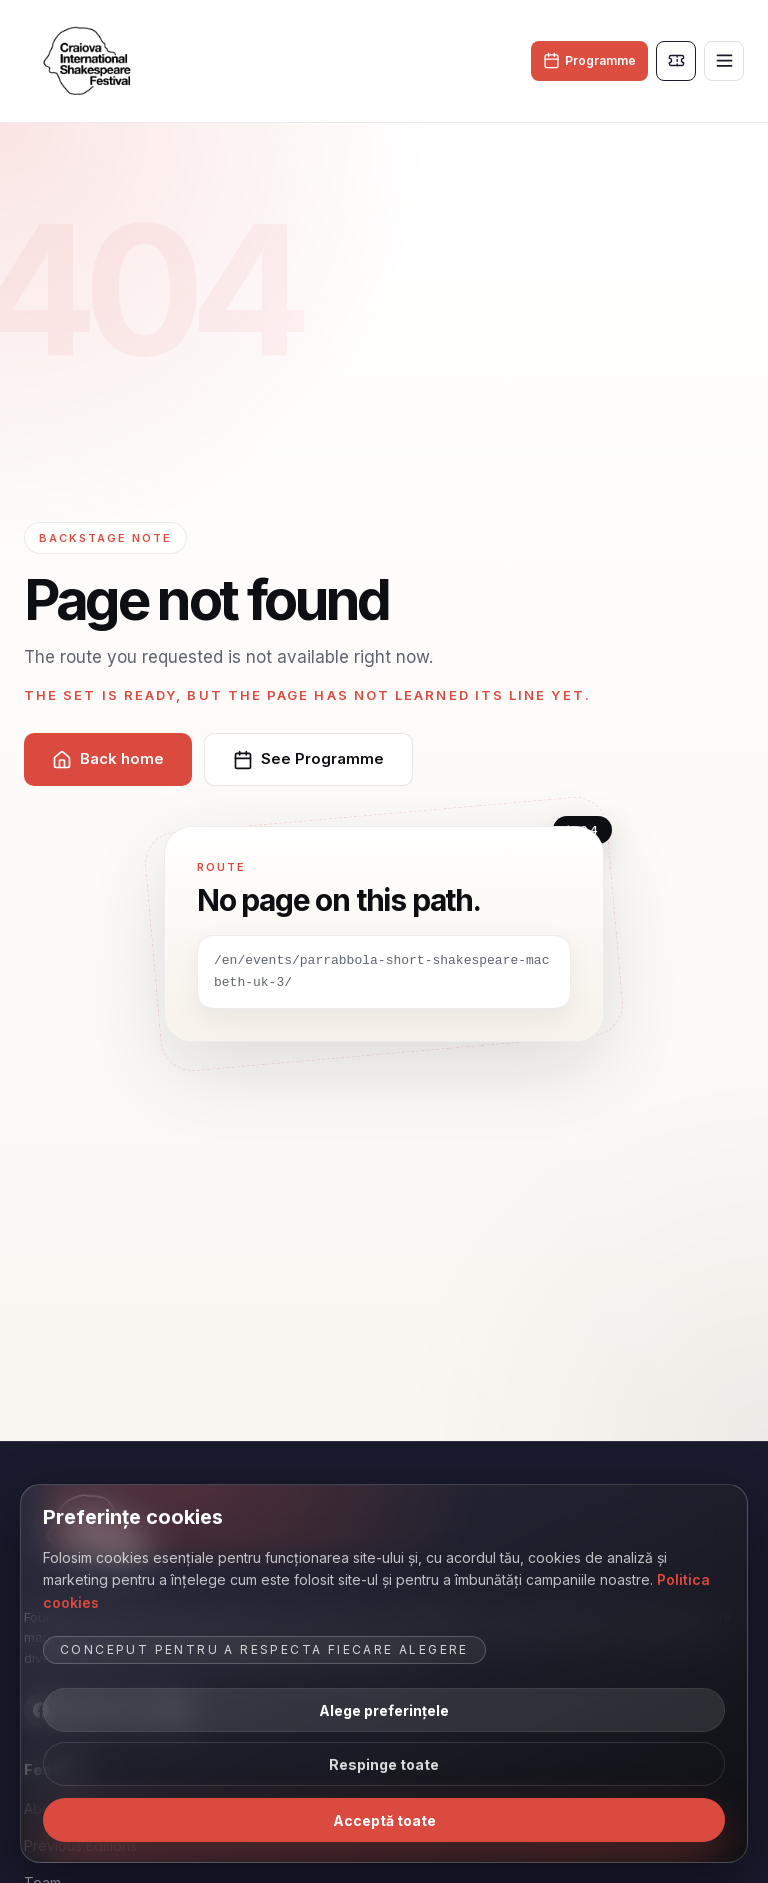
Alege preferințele (384, 1710)
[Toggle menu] (724, 61)
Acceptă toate (384, 1820)
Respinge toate (384, 1764)
